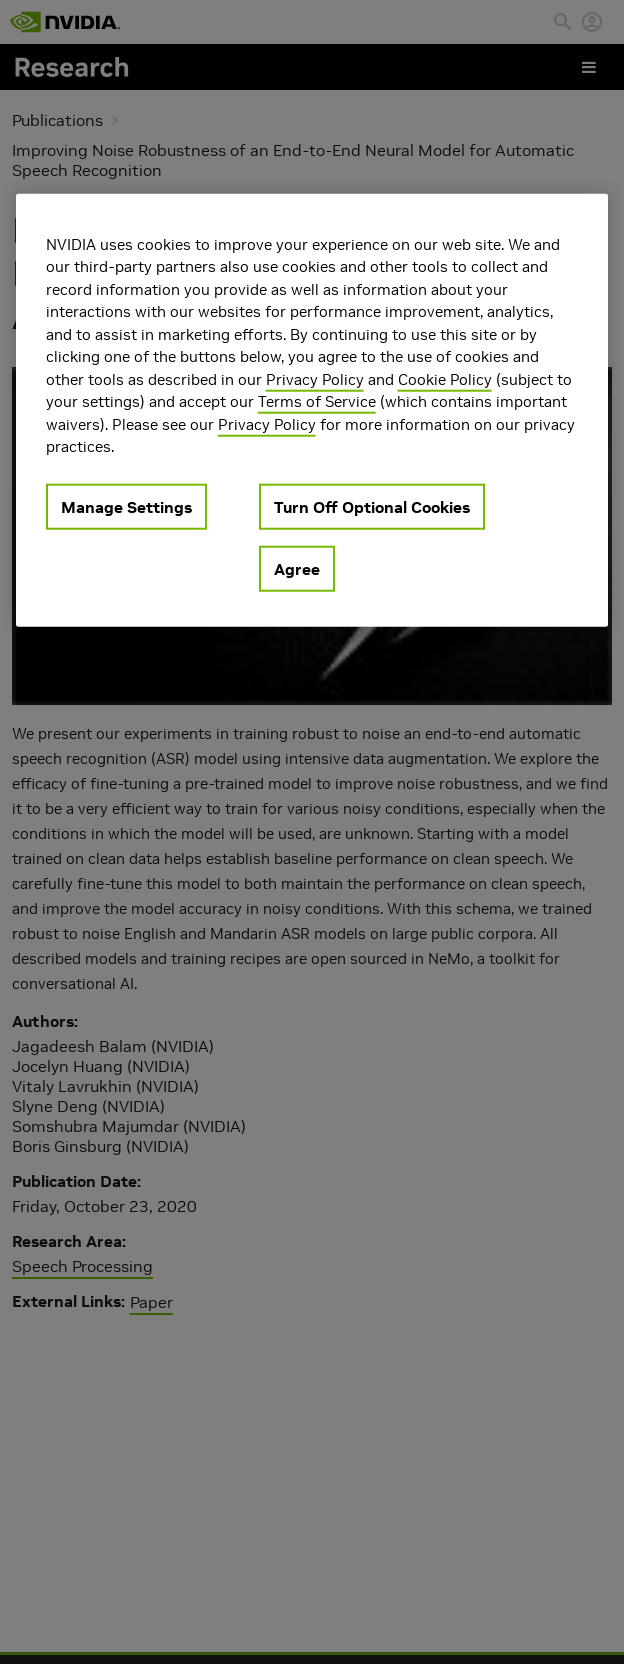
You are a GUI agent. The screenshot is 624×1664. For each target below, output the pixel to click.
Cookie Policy (445, 378)
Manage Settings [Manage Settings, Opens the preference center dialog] (126, 506)
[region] (312, 409)
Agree (297, 568)
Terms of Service (317, 401)
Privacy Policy (315, 378)
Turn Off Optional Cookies (372, 506)
